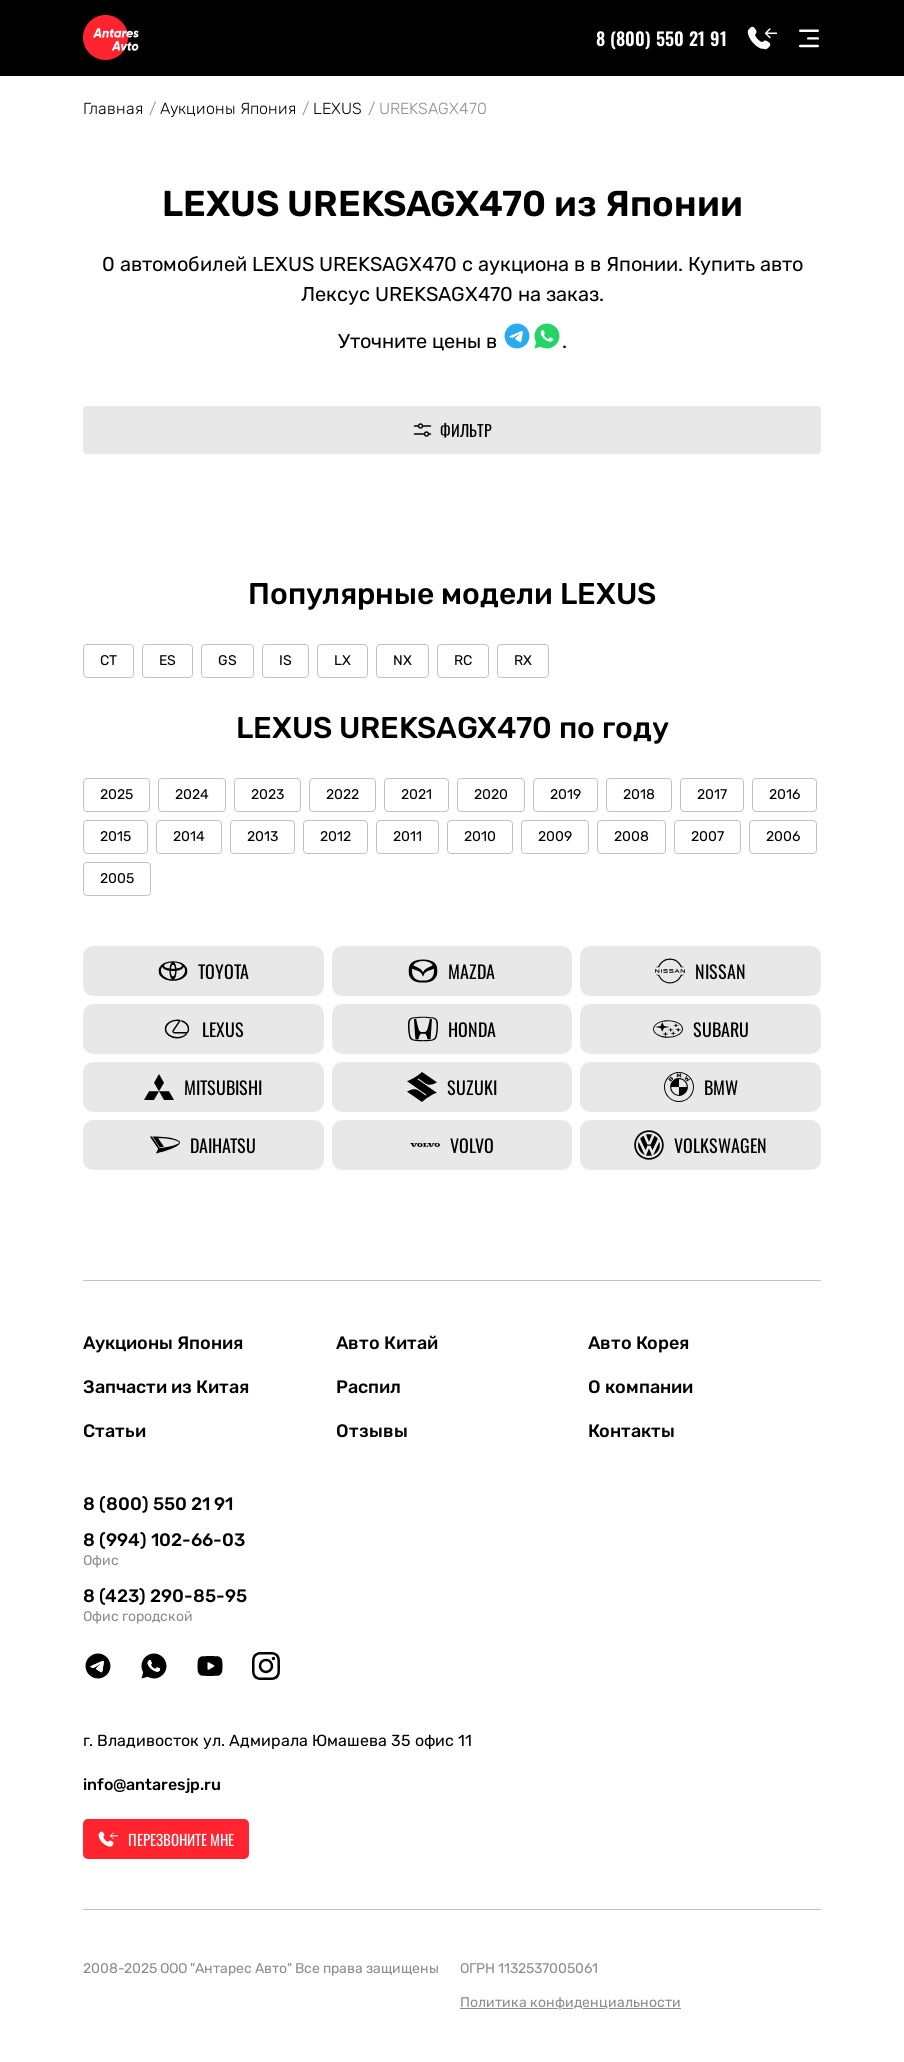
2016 (784, 794)
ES (167, 660)
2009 (555, 836)
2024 (192, 794)
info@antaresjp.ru (152, 1784)
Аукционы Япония (228, 108)
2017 (712, 794)
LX (342, 660)
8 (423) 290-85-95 (165, 1596)
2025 (116, 794)
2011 (407, 836)
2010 (480, 836)
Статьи (114, 1431)
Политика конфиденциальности (570, 2002)
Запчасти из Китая (166, 1387)
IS (285, 660)
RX (523, 660)
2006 (783, 836)
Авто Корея (638, 1343)
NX (402, 660)
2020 (491, 794)
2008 (631, 836)
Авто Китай (387, 1343)
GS (227, 660)
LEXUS (337, 108)
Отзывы (372, 1431)
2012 (335, 836)
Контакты (631, 1431)
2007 (707, 836)
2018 (639, 794)
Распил (368, 1387)
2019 (565, 794)
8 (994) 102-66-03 (164, 1540)
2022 (342, 794)
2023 (267, 794)
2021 (416, 794)
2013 (262, 836)
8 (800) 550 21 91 (661, 38)
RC (463, 660)
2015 (115, 836)
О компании (640, 1387)
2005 (117, 878)
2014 (189, 836)
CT (108, 660)
